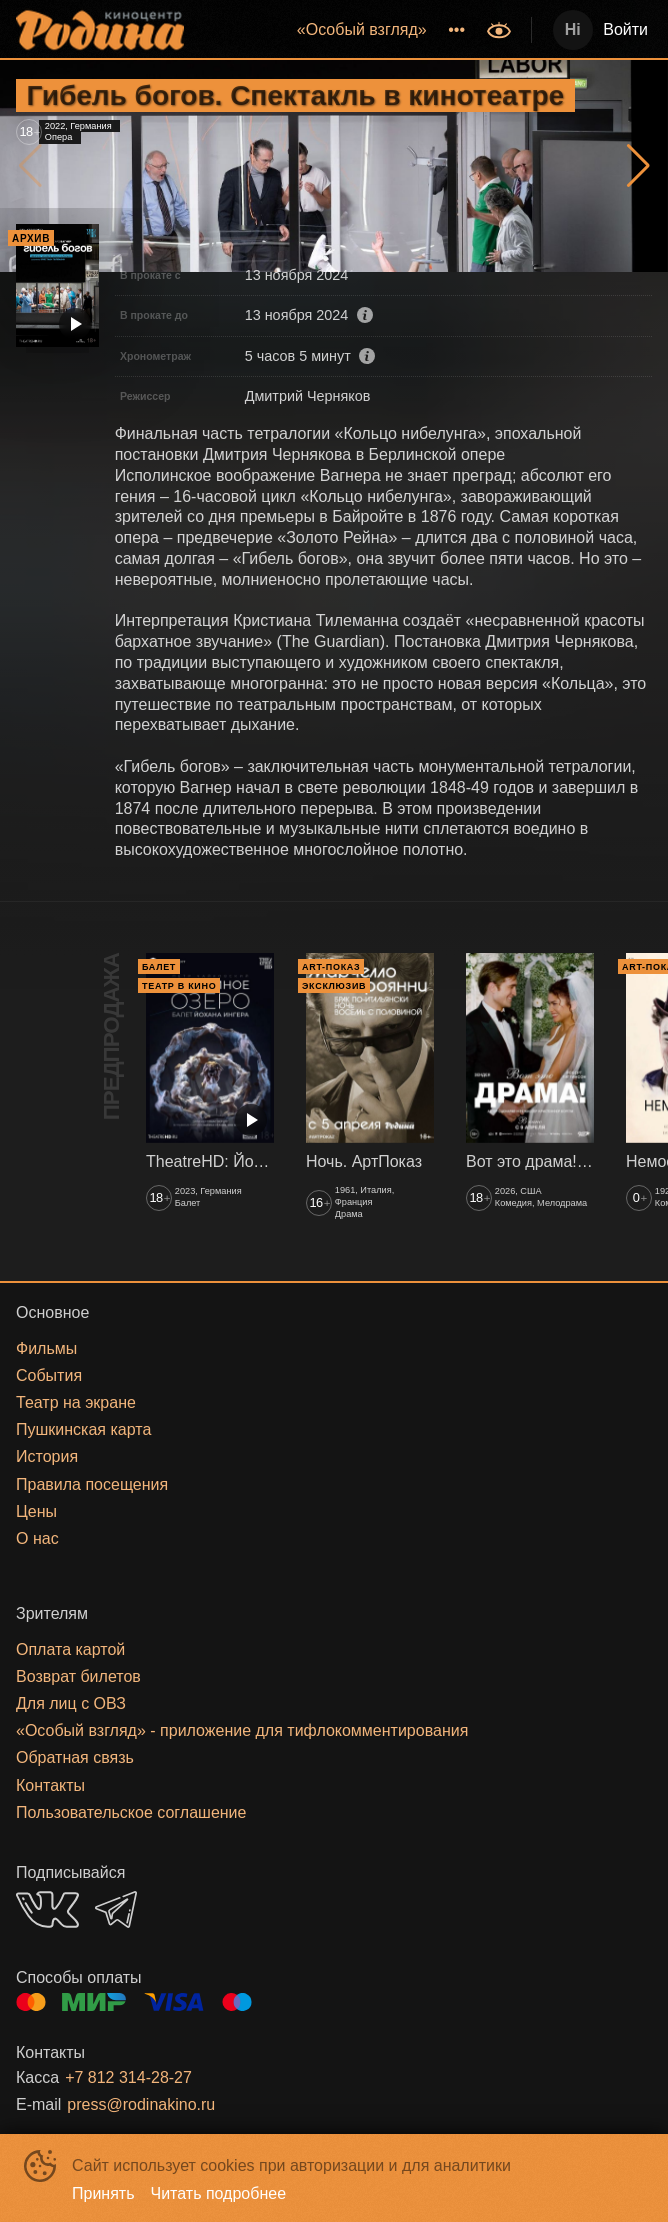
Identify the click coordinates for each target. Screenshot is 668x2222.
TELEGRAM (116, 1909)
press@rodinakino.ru (141, 2104)
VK (47, 1909)
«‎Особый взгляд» (362, 29)
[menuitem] (362, 30)
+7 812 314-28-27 (128, 2077)
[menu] (337, 30)
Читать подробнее (219, 2193)
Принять (103, 2193)
